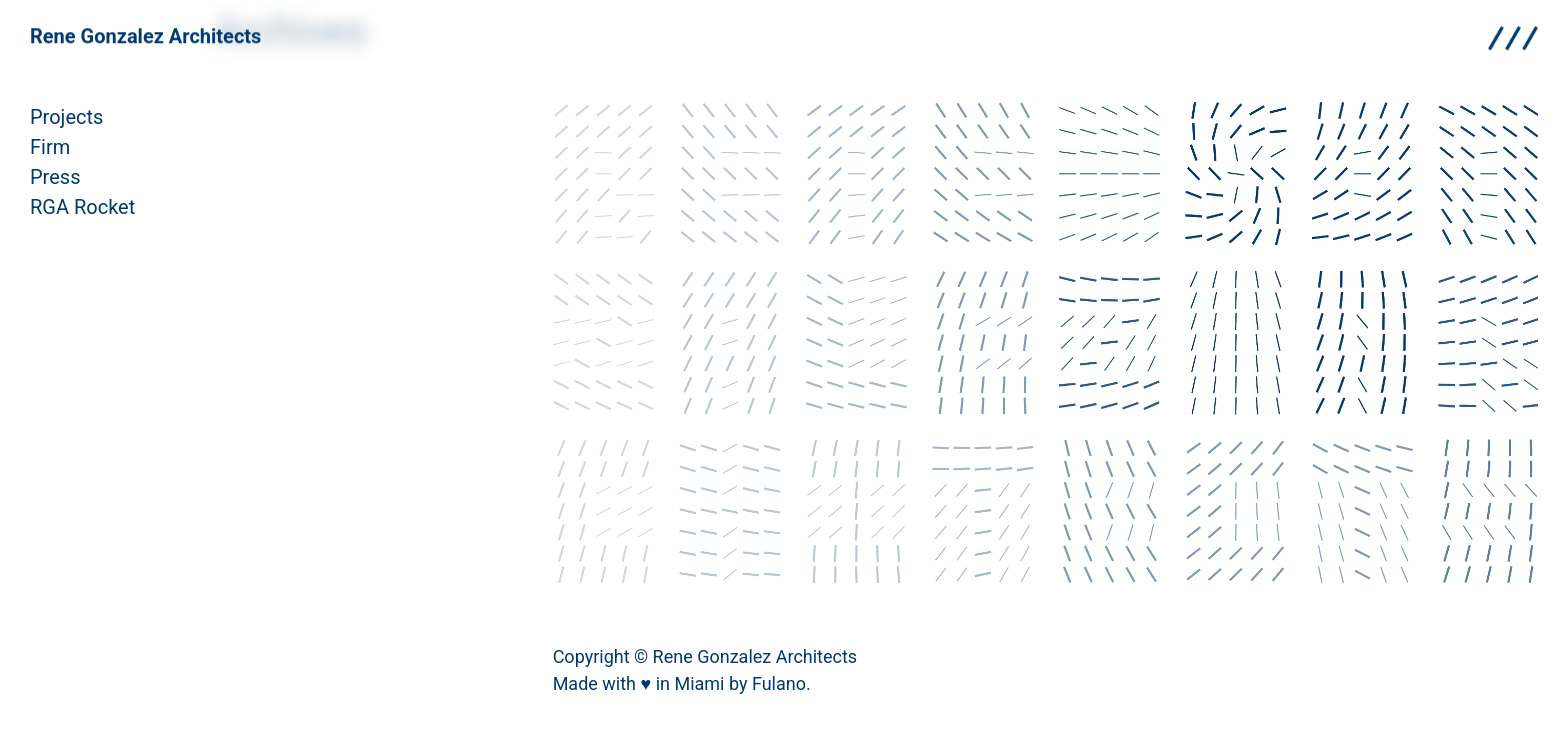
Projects (66, 117)
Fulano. (781, 683)
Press (55, 177)
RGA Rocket (82, 207)
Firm (50, 147)
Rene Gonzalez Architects (145, 33)
